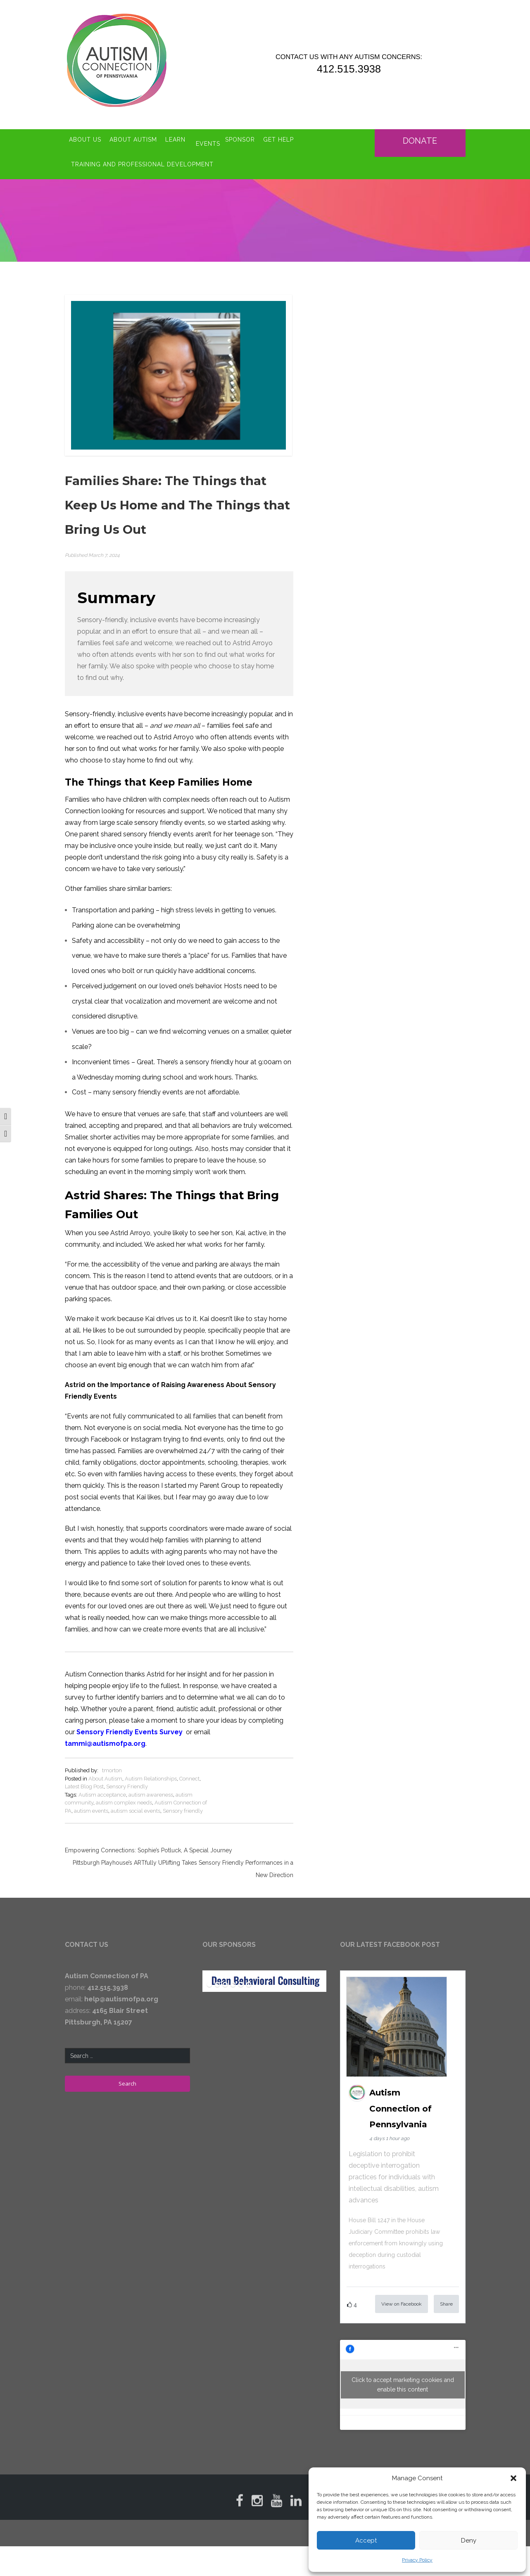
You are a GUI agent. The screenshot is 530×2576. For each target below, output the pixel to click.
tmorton (112, 1754)
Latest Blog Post (84, 1770)
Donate (421, 132)
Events (208, 134)
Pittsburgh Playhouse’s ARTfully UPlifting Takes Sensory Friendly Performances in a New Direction (183, 1852)
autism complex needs (124, 1786)
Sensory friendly (183, 1794)
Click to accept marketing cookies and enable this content (403, 2368)
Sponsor (245, 134)
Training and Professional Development (142, 153)
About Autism (133, 134)
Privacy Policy (417, 2560)
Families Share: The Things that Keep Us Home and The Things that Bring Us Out (177, 489)
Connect (189, 1762)
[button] (513, 2478)
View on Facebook (401, 2287)
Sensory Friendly (127, 1770)
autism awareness (150, 1778)
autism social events (135, 1794)
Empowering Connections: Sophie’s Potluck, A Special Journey (148, 1834)
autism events (91, 1794)
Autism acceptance (102, 1778)
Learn (175, 134)
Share (446, 2287)
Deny (468, 2540)
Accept (366, 2540)
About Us (85, 134)
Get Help (284, 134)
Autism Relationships (151, 1762)
